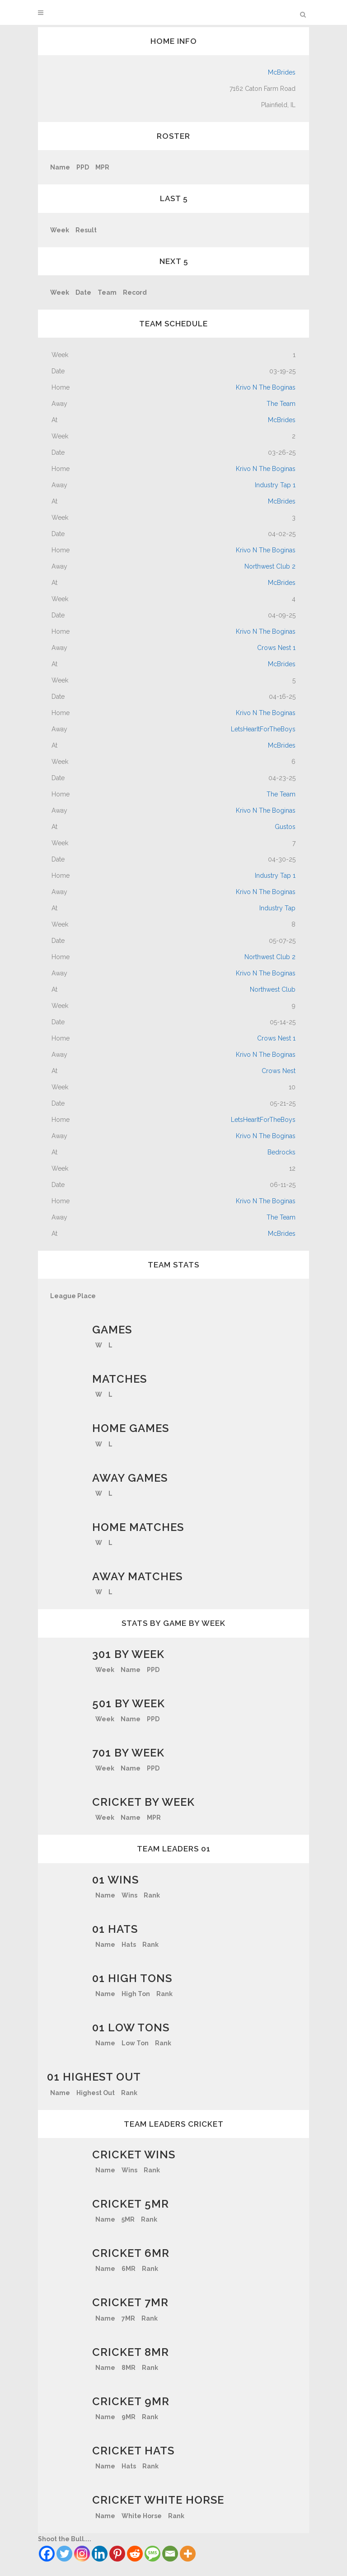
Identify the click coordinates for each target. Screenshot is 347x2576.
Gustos (285, 826)
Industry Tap (277, 908)
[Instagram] (82, 2554)
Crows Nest (278, 1070)
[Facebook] (47, 2554)
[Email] (170, 2554)
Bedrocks (281, 1152)
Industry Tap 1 (275, 485)
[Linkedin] (100, 2554)
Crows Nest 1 (276, 647)
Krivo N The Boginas (265, 387)
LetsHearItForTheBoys (263, 729)
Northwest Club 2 (269, 566)
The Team (281, 403)
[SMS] (152, 2554)
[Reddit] (135, 2554)
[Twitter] (64, 2554)
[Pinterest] (117, 2554)
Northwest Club (272, 989)
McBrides (281, 72)
